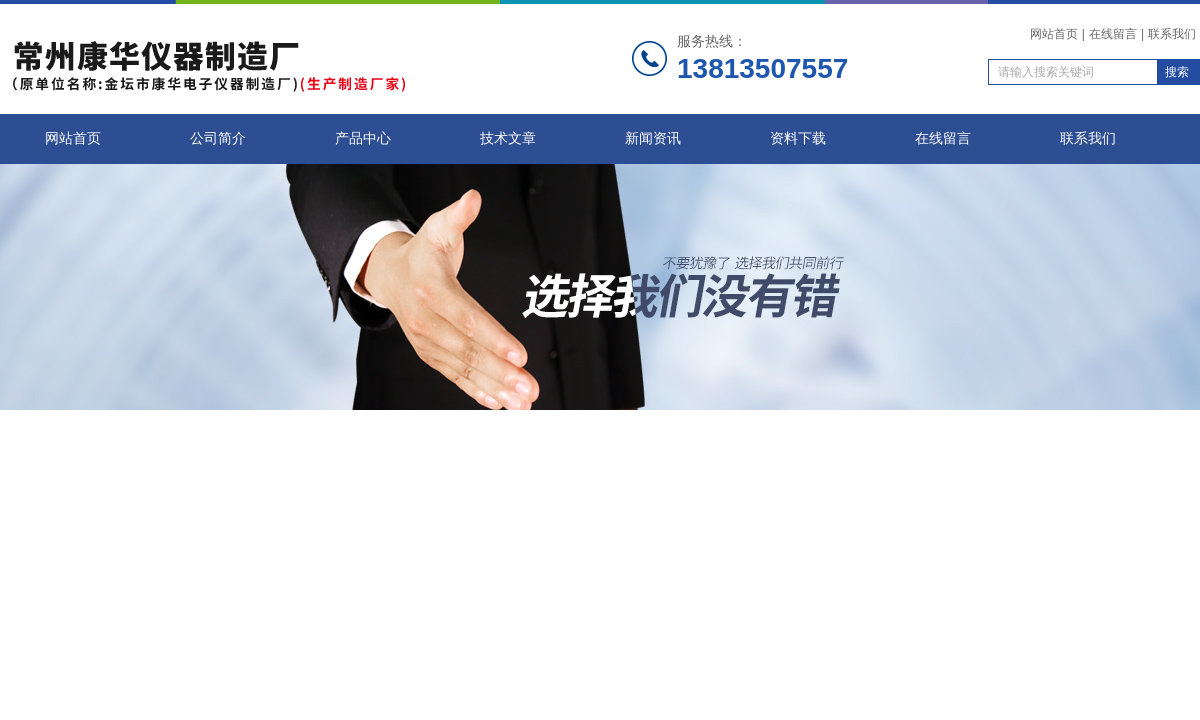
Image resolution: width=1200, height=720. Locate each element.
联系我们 (1172, 34)
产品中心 (363, 138)
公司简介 (218, 138)
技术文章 (508, 138)
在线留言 (1113, 34)
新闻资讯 (653, 138)
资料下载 (798, 138)
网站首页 (1054, 34)
